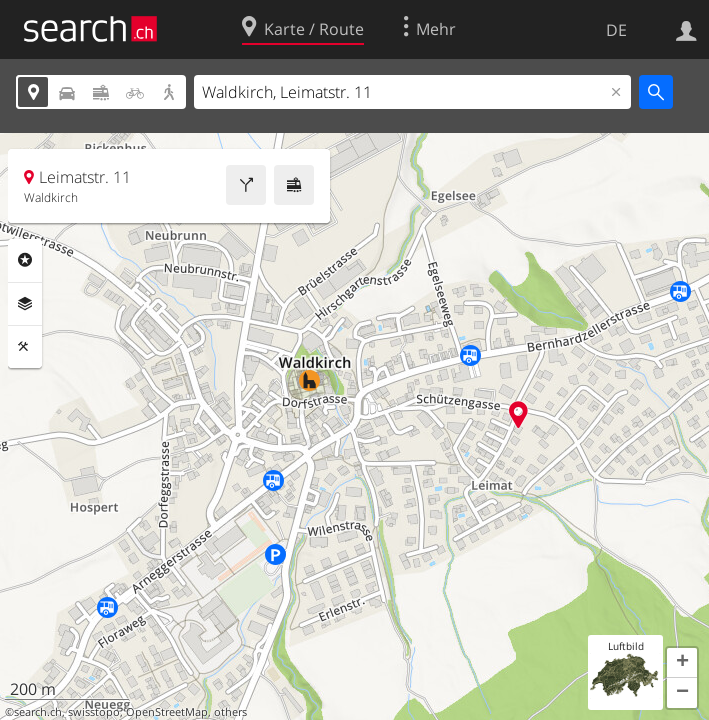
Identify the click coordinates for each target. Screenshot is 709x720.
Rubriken (25, 260)
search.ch (38, 712)
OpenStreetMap (167, 712)
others (230, 712)
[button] (682, 663)
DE (616, 30)
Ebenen (25, 304)
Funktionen (25, 347)
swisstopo (94, 712)
